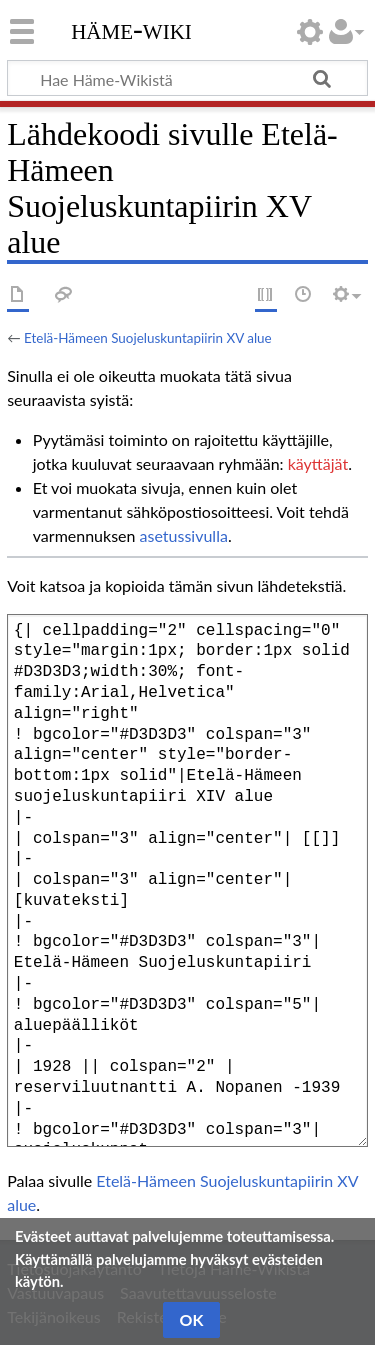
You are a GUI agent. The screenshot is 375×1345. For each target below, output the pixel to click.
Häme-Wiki (131, 29)
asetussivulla (184, 535)
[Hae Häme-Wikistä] (187, 78)
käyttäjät (318, 463)
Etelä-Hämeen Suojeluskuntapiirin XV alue (148, 338)
